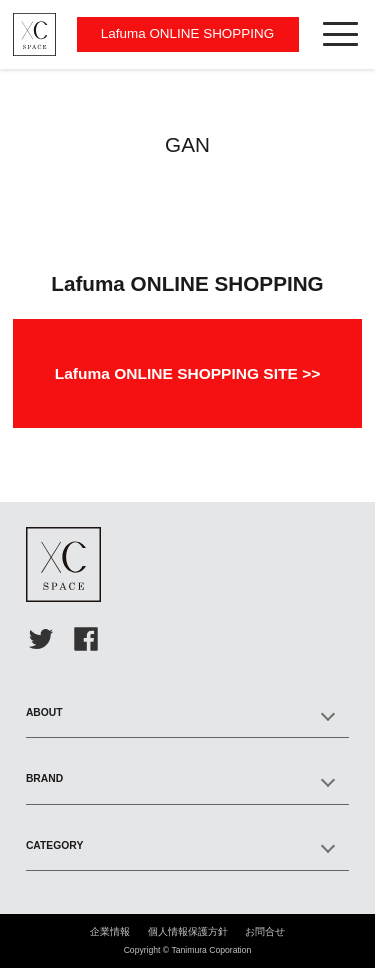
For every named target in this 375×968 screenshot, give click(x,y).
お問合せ (265, 931)
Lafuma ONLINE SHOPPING (187, 33)
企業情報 (110, 931)
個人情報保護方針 (188, 931)
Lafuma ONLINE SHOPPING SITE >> (188, 373)
